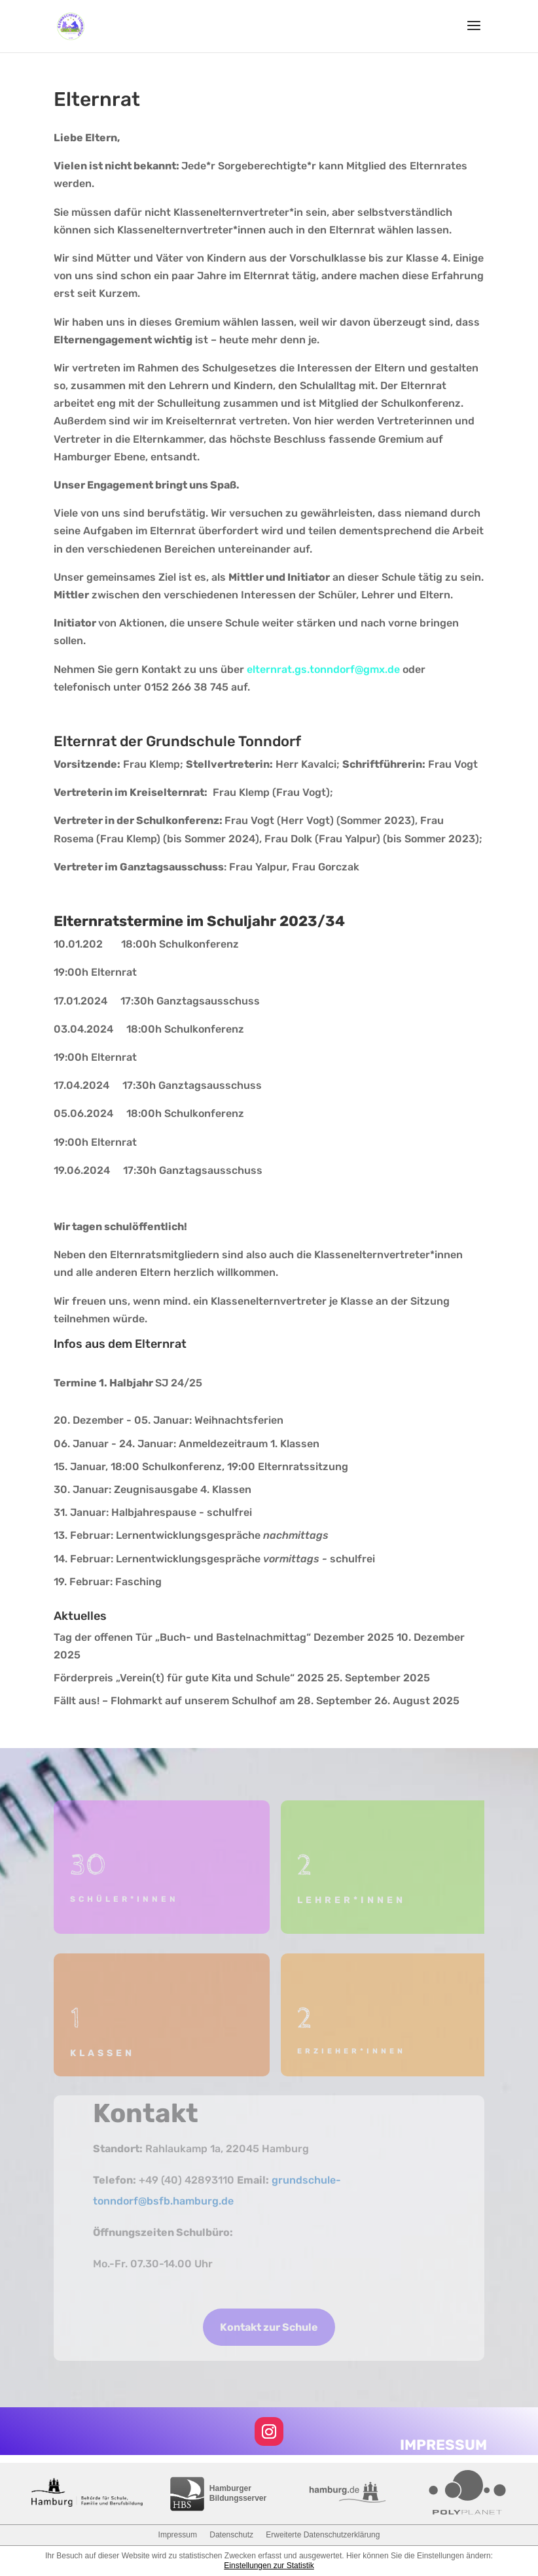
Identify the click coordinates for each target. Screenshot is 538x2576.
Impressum (177, 2534)
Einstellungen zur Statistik (269, 2565)
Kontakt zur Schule (269, 2327)
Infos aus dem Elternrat (120, 1344)
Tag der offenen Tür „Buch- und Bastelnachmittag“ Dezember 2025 (224, 1637)
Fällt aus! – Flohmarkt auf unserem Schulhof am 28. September (213, 1700)
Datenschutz (231, 2534)
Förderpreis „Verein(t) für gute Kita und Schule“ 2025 (189, 1678)
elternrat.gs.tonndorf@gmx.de (323, 669)
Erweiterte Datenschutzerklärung (323, 2534)
